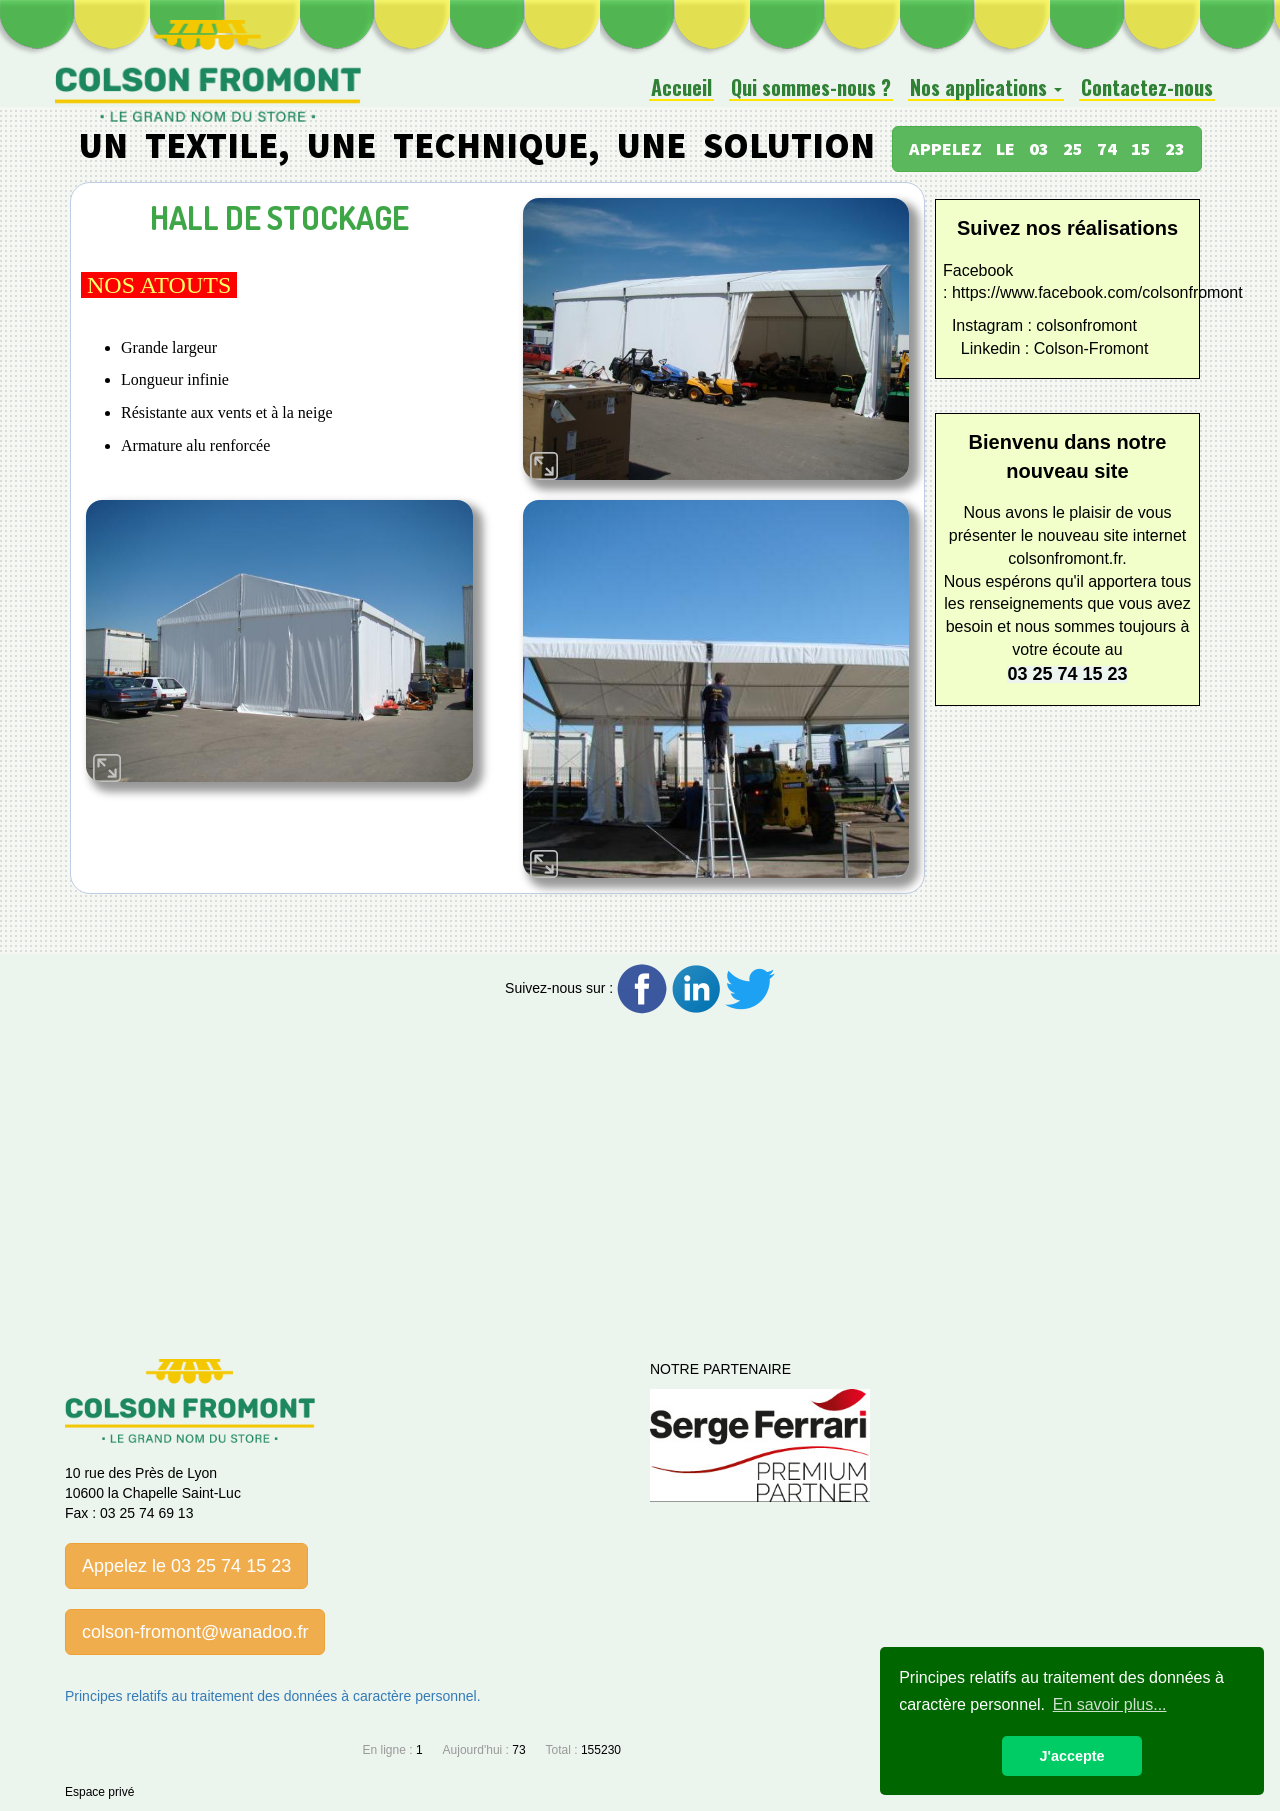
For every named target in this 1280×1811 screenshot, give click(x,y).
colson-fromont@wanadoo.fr (195, 1632)
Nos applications (986, 88)
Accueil (681, 88)
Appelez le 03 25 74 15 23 (186, 1566)
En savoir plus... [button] (1110, 1704)
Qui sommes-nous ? (811, 88)
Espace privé (99, 1792)
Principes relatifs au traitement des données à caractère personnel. (273, 1696)
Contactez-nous (1147, 88)
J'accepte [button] (1071, 1756)
